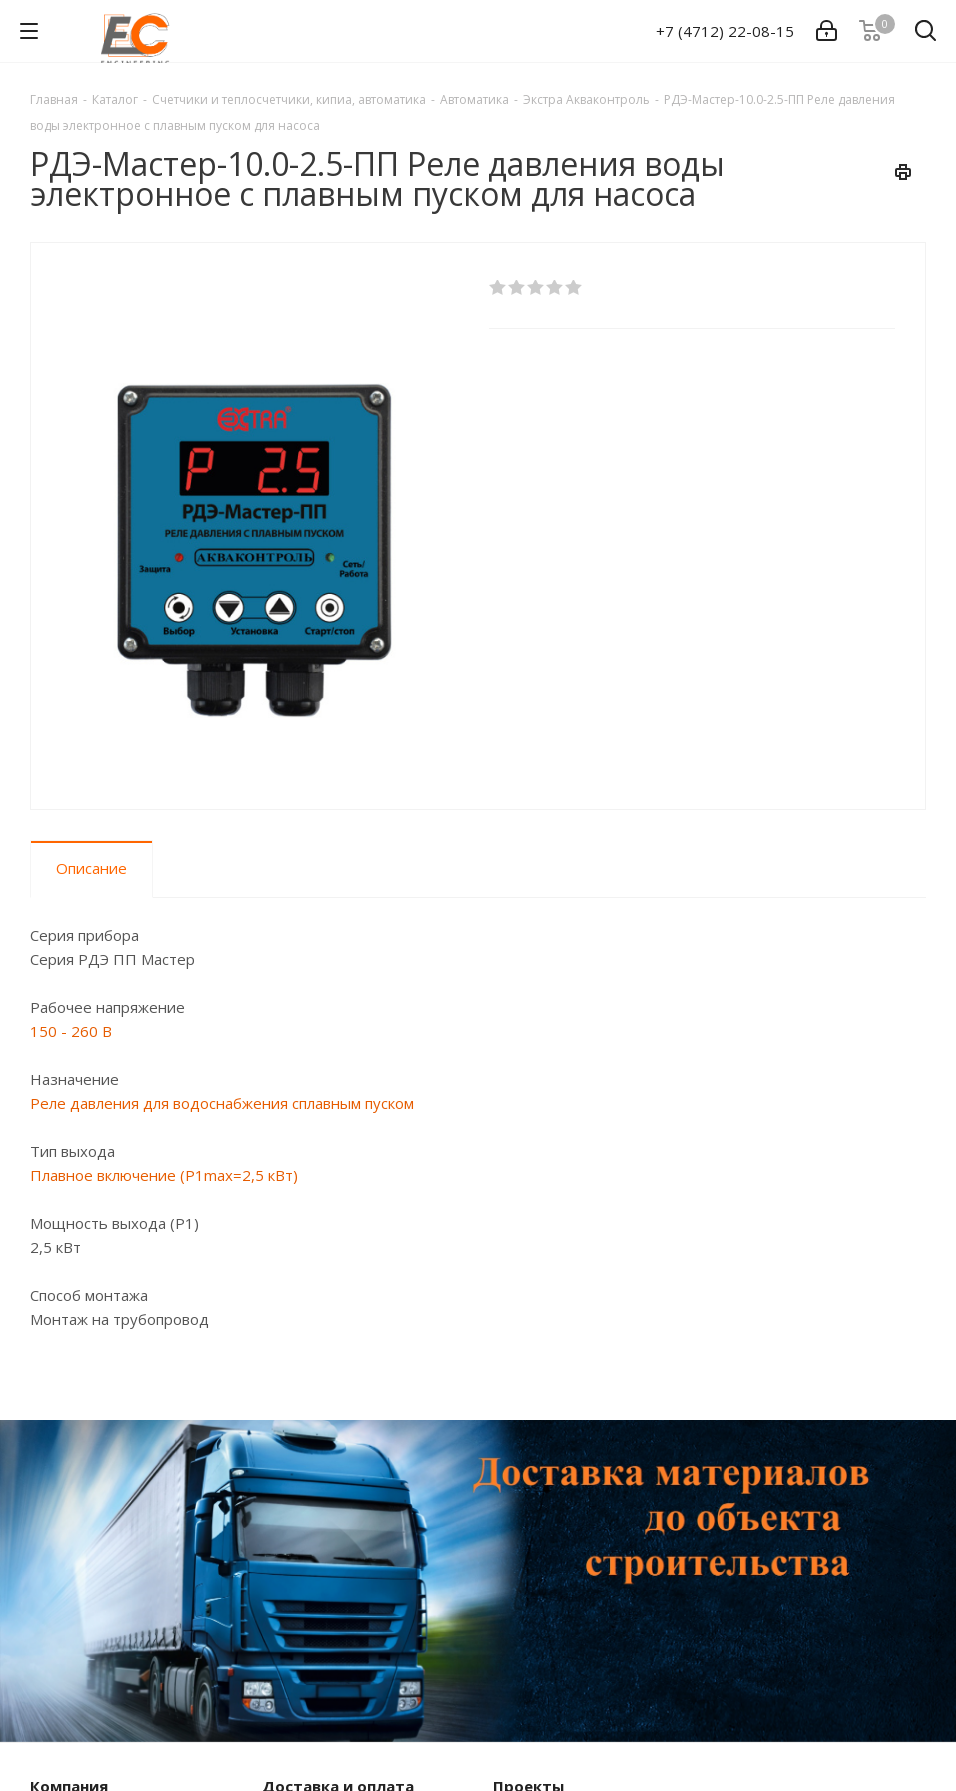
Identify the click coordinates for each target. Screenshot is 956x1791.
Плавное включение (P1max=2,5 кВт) (164, 1175)
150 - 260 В (71, 1031)
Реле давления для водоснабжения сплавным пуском (222, 1103)
